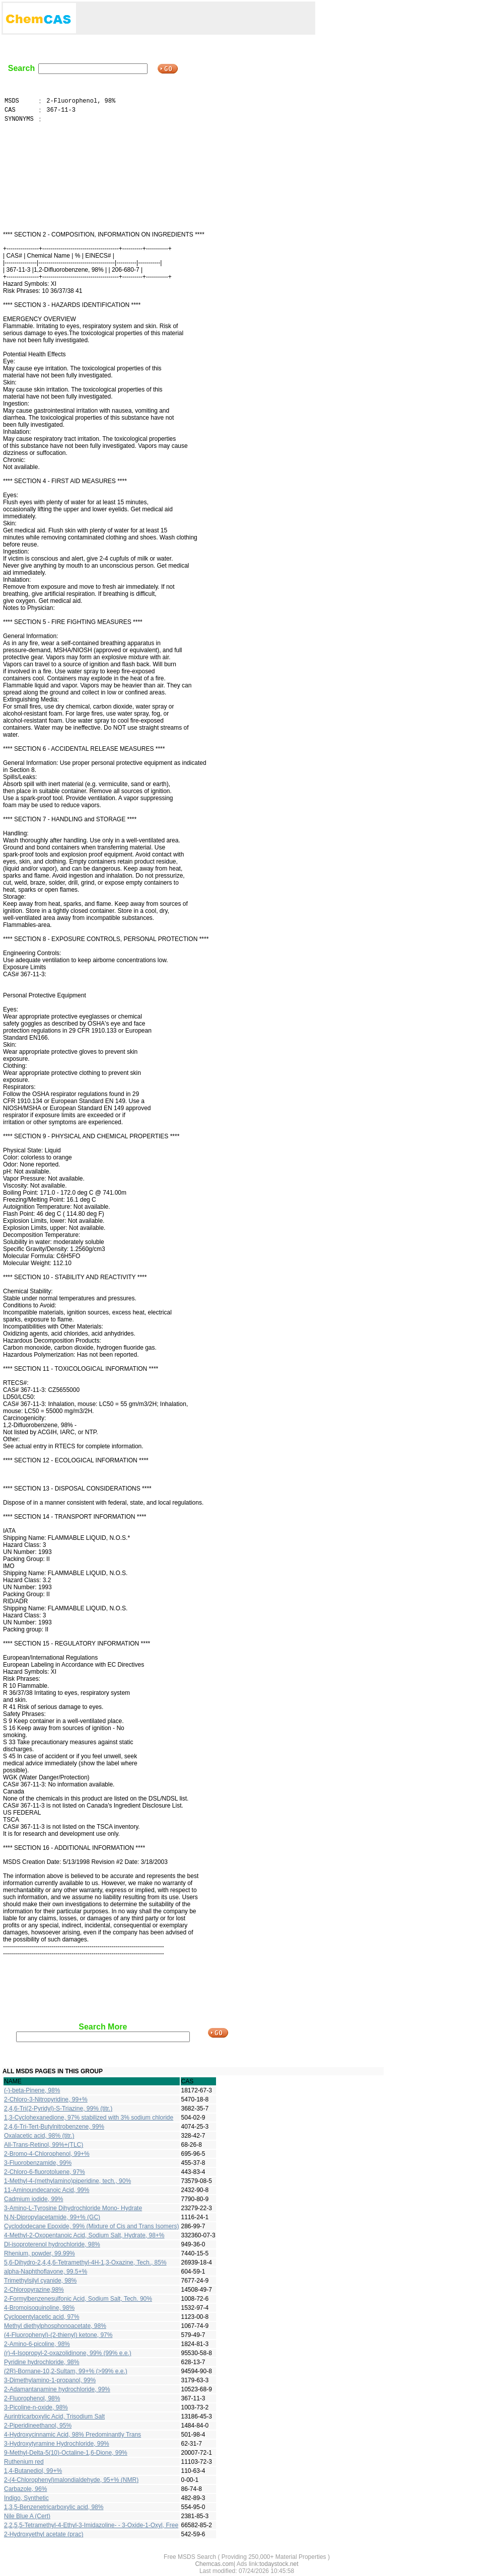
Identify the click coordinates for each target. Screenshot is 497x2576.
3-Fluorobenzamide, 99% (38, 2162)
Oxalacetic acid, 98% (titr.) (39, 2135)
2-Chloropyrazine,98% (34, 2289)
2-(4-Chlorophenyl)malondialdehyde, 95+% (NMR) (71, 2479)
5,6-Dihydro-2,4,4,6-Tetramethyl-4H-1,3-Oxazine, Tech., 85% (85, 2262)
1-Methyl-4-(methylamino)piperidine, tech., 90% (67, 2180)
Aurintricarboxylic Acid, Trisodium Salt (54, 2416)
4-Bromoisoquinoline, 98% (39, 2307)
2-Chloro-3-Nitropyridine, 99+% (46, 2099)
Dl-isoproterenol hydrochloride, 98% (52, 2244)
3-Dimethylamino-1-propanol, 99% (50, 2380)
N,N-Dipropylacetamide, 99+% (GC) (52, 2217)
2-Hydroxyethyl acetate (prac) (43, 2534)
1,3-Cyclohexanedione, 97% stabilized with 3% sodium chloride (88, 2117)
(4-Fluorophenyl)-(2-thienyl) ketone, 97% (58, 2334)
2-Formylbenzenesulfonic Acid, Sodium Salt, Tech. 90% (78, 2298)
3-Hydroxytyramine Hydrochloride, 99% (56, 2443)
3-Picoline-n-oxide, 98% (36, 2407)
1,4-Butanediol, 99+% (33, 2470)
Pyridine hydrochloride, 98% (41, 2362)
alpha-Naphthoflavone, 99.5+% (45, 2271)
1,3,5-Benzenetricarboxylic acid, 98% (53, 2507)
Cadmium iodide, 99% (33, 2199)
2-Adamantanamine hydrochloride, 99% (57, 2389)
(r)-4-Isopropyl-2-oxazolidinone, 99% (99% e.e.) (67, 2353)
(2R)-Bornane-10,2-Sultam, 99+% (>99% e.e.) (65, 2371)
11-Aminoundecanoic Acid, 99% (46, 2190)
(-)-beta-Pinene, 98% (32, 2090)
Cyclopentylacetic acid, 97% (41, 2316)
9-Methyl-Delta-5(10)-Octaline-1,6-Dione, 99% (65, 2452)
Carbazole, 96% (25, 2488)
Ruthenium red (24, 2461)
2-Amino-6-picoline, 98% (37, 2344)
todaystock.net (278, 2563)
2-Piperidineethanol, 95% (38, 2425)
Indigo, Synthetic (26, 2498)
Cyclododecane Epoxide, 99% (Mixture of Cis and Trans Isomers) (91, 2226)
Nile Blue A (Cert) (27, 2516)
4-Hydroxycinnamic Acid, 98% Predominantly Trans (72, 2434)
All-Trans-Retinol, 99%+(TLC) (43, 2144)
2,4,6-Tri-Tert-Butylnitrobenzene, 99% (54, 2126)
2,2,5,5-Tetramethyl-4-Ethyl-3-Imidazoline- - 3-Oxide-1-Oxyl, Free (91, 2525)
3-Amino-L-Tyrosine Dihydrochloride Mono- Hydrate (73, 2208)
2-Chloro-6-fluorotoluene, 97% (44, 2171)
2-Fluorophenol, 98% (32, 2398)
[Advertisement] (196, 18)
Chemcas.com (214, 2563)
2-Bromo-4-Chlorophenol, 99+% (47, 2153)
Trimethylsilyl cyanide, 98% (40, 2280)
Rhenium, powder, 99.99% (39, 2253)
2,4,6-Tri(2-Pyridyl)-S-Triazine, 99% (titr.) (58, 2108)
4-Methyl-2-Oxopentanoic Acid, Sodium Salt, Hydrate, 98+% (84, 2235)
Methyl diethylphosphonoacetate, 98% (55, 2325)
